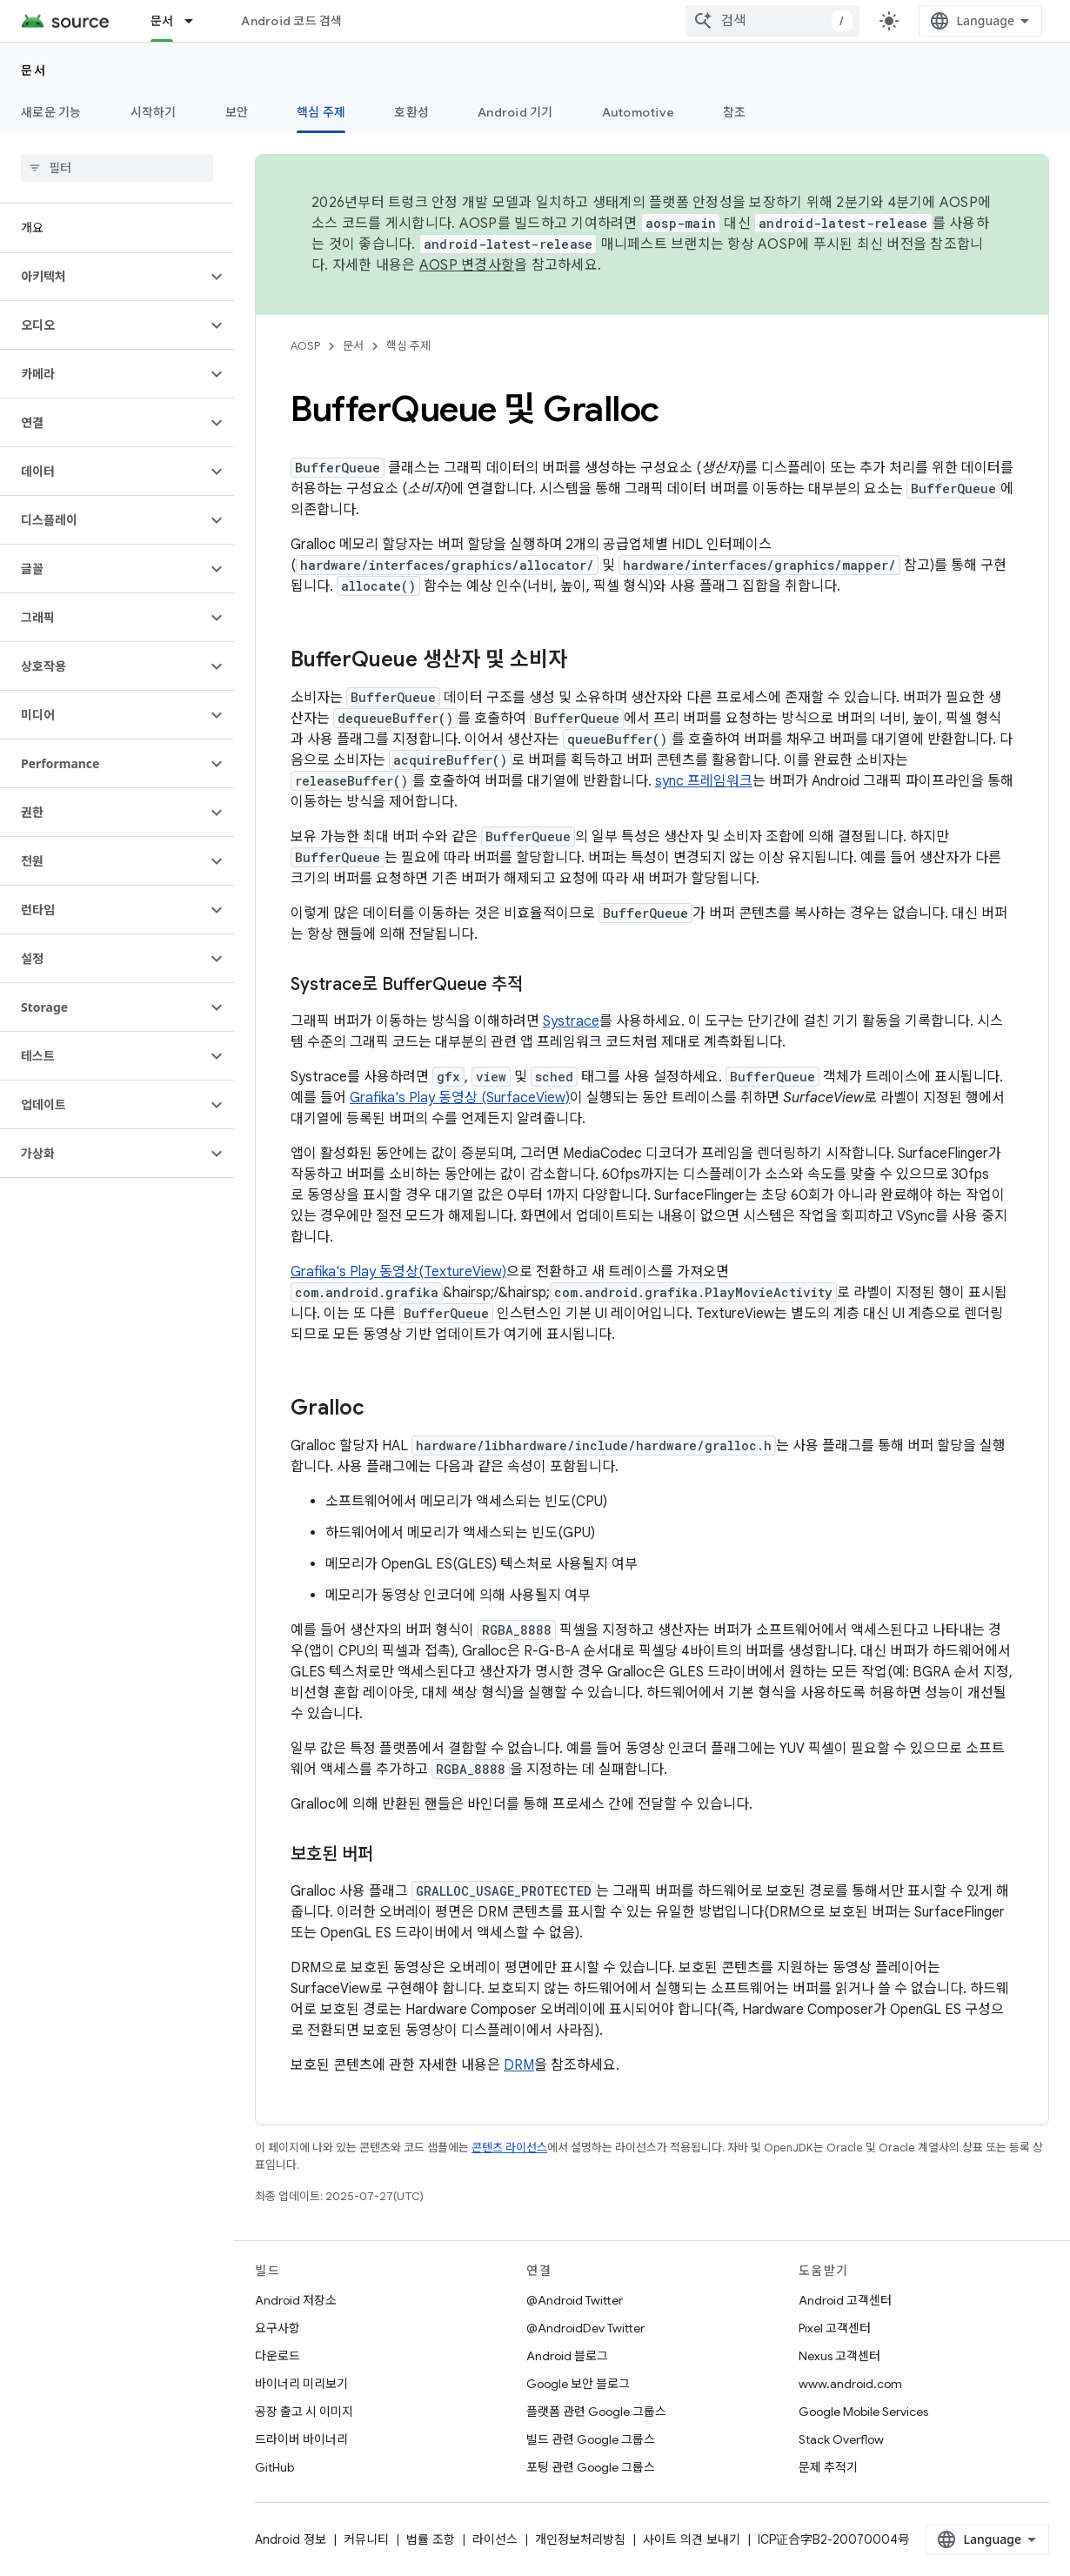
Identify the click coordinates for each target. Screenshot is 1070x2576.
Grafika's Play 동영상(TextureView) (398, 1272)
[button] (103, 277)
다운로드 (277, 2356)
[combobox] (772, 21)
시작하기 (153, 112)
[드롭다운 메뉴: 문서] (196, 21)
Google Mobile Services (863, 2411)
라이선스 (495, 2539)
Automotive (638, 112)
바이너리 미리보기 (301, 2384)
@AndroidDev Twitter (585, 2328)
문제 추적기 (828, 2467)
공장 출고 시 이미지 (304, 2411)
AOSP (305, 345)
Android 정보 (290, 2539)
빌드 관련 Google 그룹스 (590, 2439)
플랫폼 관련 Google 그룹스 (596, 2411)
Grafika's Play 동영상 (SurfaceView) (460, 1098)
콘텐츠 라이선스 (509, 2147)
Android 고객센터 (845, 2300)
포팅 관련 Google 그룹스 (590, 2467)
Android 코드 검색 (291, 21)
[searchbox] (117, 168)
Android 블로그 (567, 2356)
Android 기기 (515, 112)
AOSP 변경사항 (466, 265)
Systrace (571, 1021)
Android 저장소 (296, 2300)
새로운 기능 (51, 112)
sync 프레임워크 (703, 781)
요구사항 (277, 2328)
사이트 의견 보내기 (691, 2539)
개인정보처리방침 (580, 2539)
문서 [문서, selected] (162, 21)
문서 (33, 70)
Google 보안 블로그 (578, 2384)
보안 (237, 112)
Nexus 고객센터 (839, 2356)
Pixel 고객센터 (835, 2328)
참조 (734, 112)
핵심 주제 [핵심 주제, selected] (321, 112)
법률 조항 (430, 2539)
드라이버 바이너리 (301, 2439)
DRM (519, 2065)
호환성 (411, 112)
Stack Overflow (841, 2439)
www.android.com (850, 2384)
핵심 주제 (408, 345)
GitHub (274, 2467)
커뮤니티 (366, 2539)
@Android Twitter (574, 2300)
